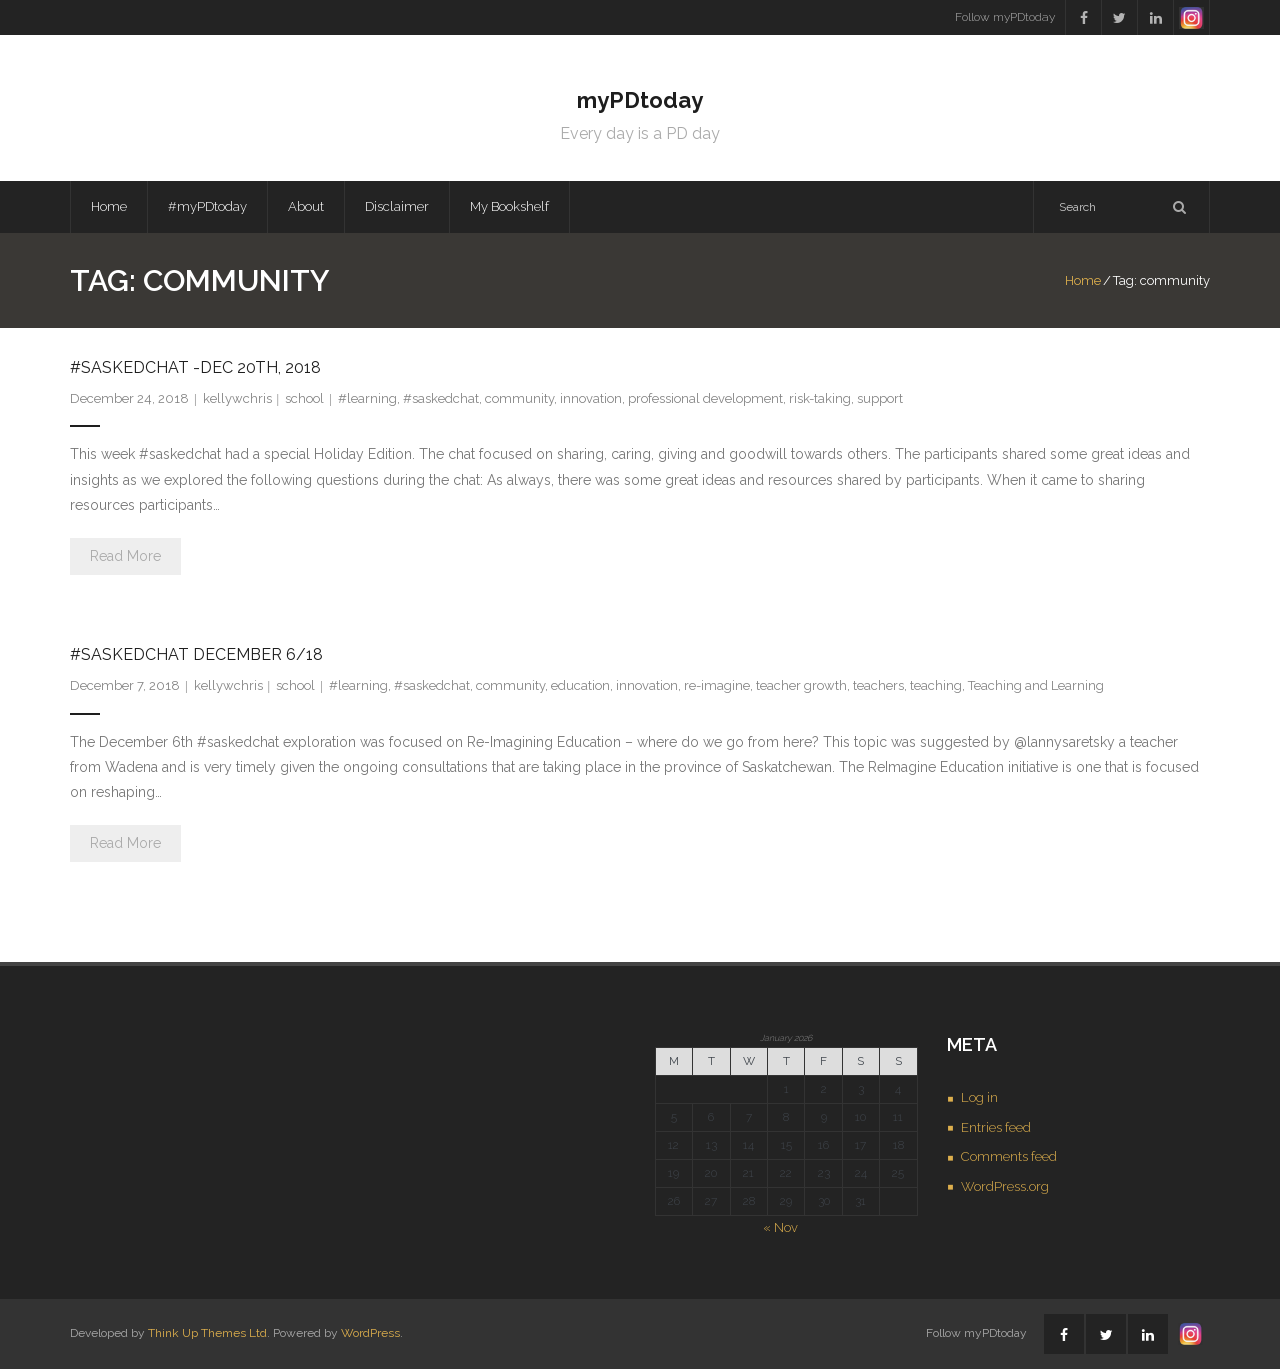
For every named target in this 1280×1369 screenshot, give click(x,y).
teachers (878, 685)
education (580, 685)
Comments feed (1009, 1156)
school (304, 398)
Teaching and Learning (1036, 685)
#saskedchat (441, 398)
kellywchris (237, 398)
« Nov (780, 1227)
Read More (125, 556)
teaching (936, 685)
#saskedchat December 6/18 (196, 654)
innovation (591, 398)
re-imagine (717, 685)
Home (109, 206)
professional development (705, 398)
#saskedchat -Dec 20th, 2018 (195, 367)
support (880, 398)
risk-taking (820, 398)
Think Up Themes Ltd (207, 1333)
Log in (979, 1097)
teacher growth (801, 685)
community (519, 398)
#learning (367, 398)
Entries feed (996, 1127)
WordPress (370, 1333)
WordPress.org (1005, 1186)
